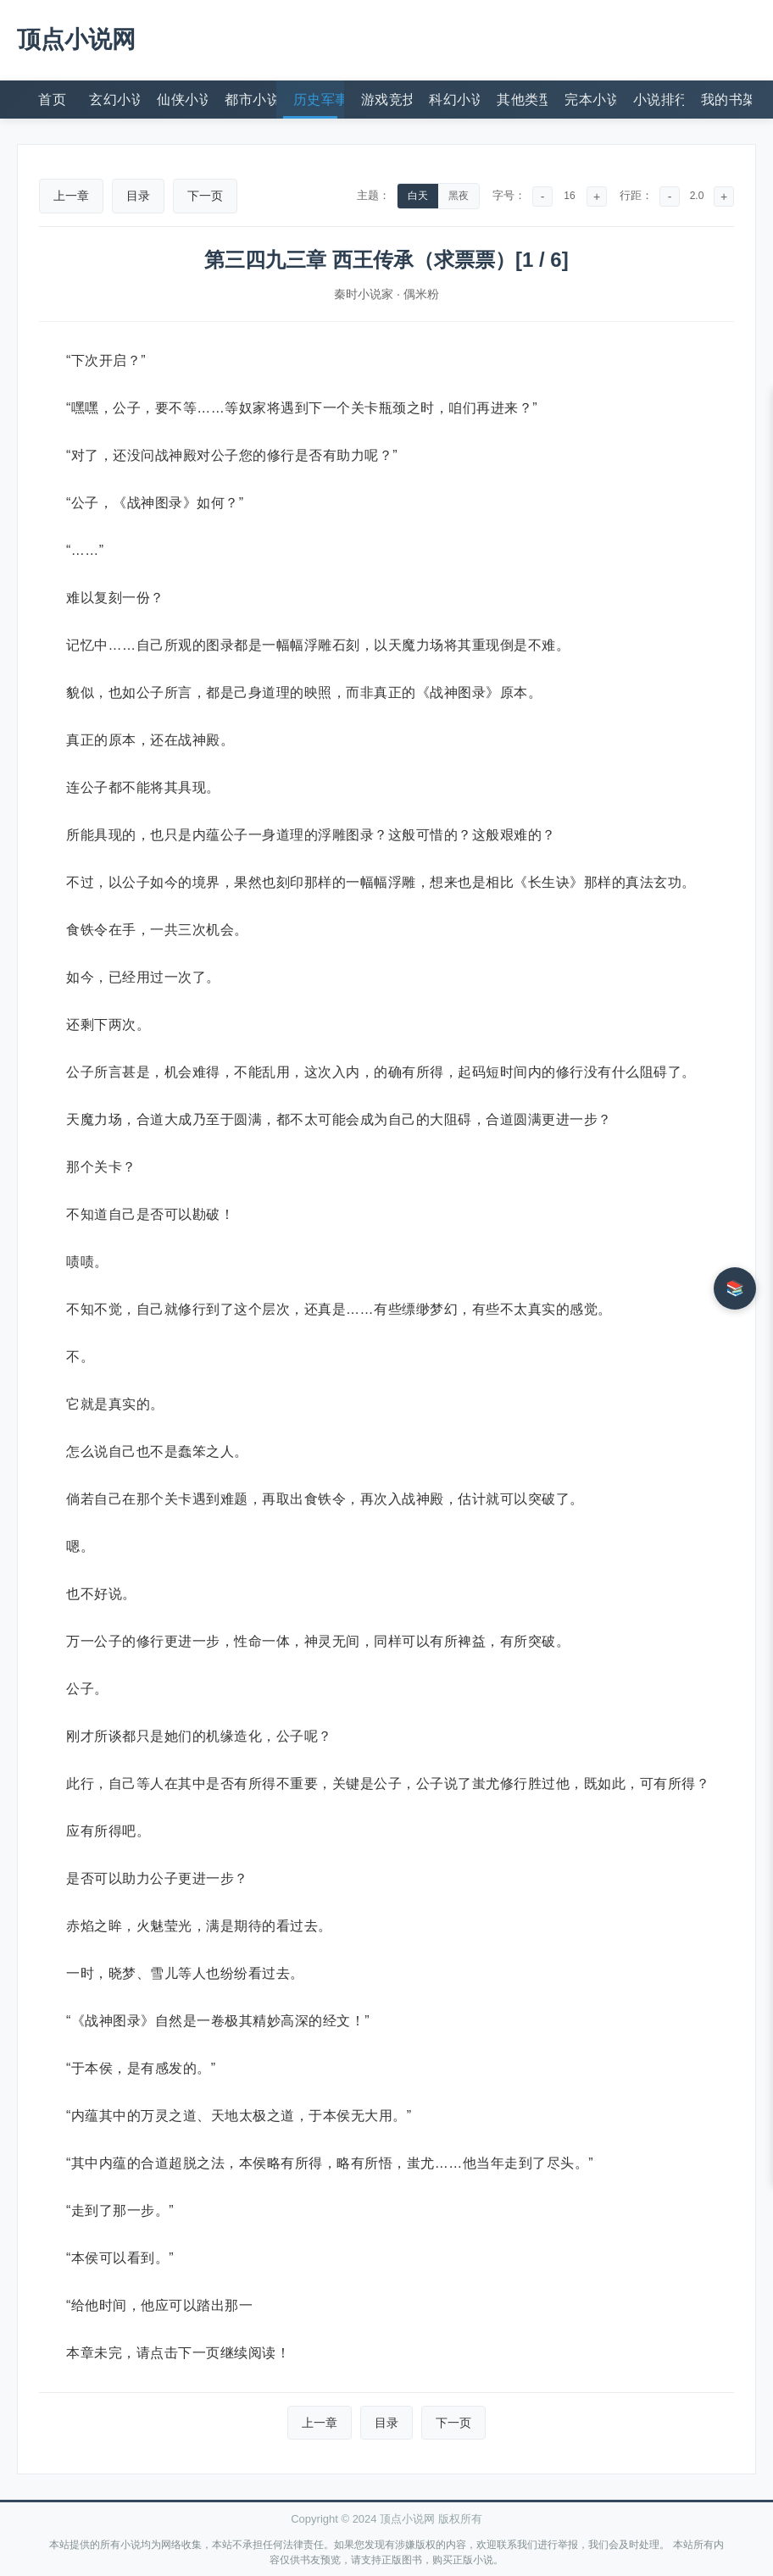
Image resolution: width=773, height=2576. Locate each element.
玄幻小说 (114, 99)
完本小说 (589, 99)
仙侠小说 (182, 99)
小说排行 (658, 99)
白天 (418, 196)
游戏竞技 (386, 99)
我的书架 (726, 99)
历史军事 (318, 99)
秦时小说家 (363, 294)
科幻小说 (454, 99)
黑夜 (458, 196)
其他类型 (522, 99)
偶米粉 (421, 294)
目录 (138, 195)
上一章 (71, 195)
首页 (52, 99)
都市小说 (250, 99)
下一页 (205, 195)
